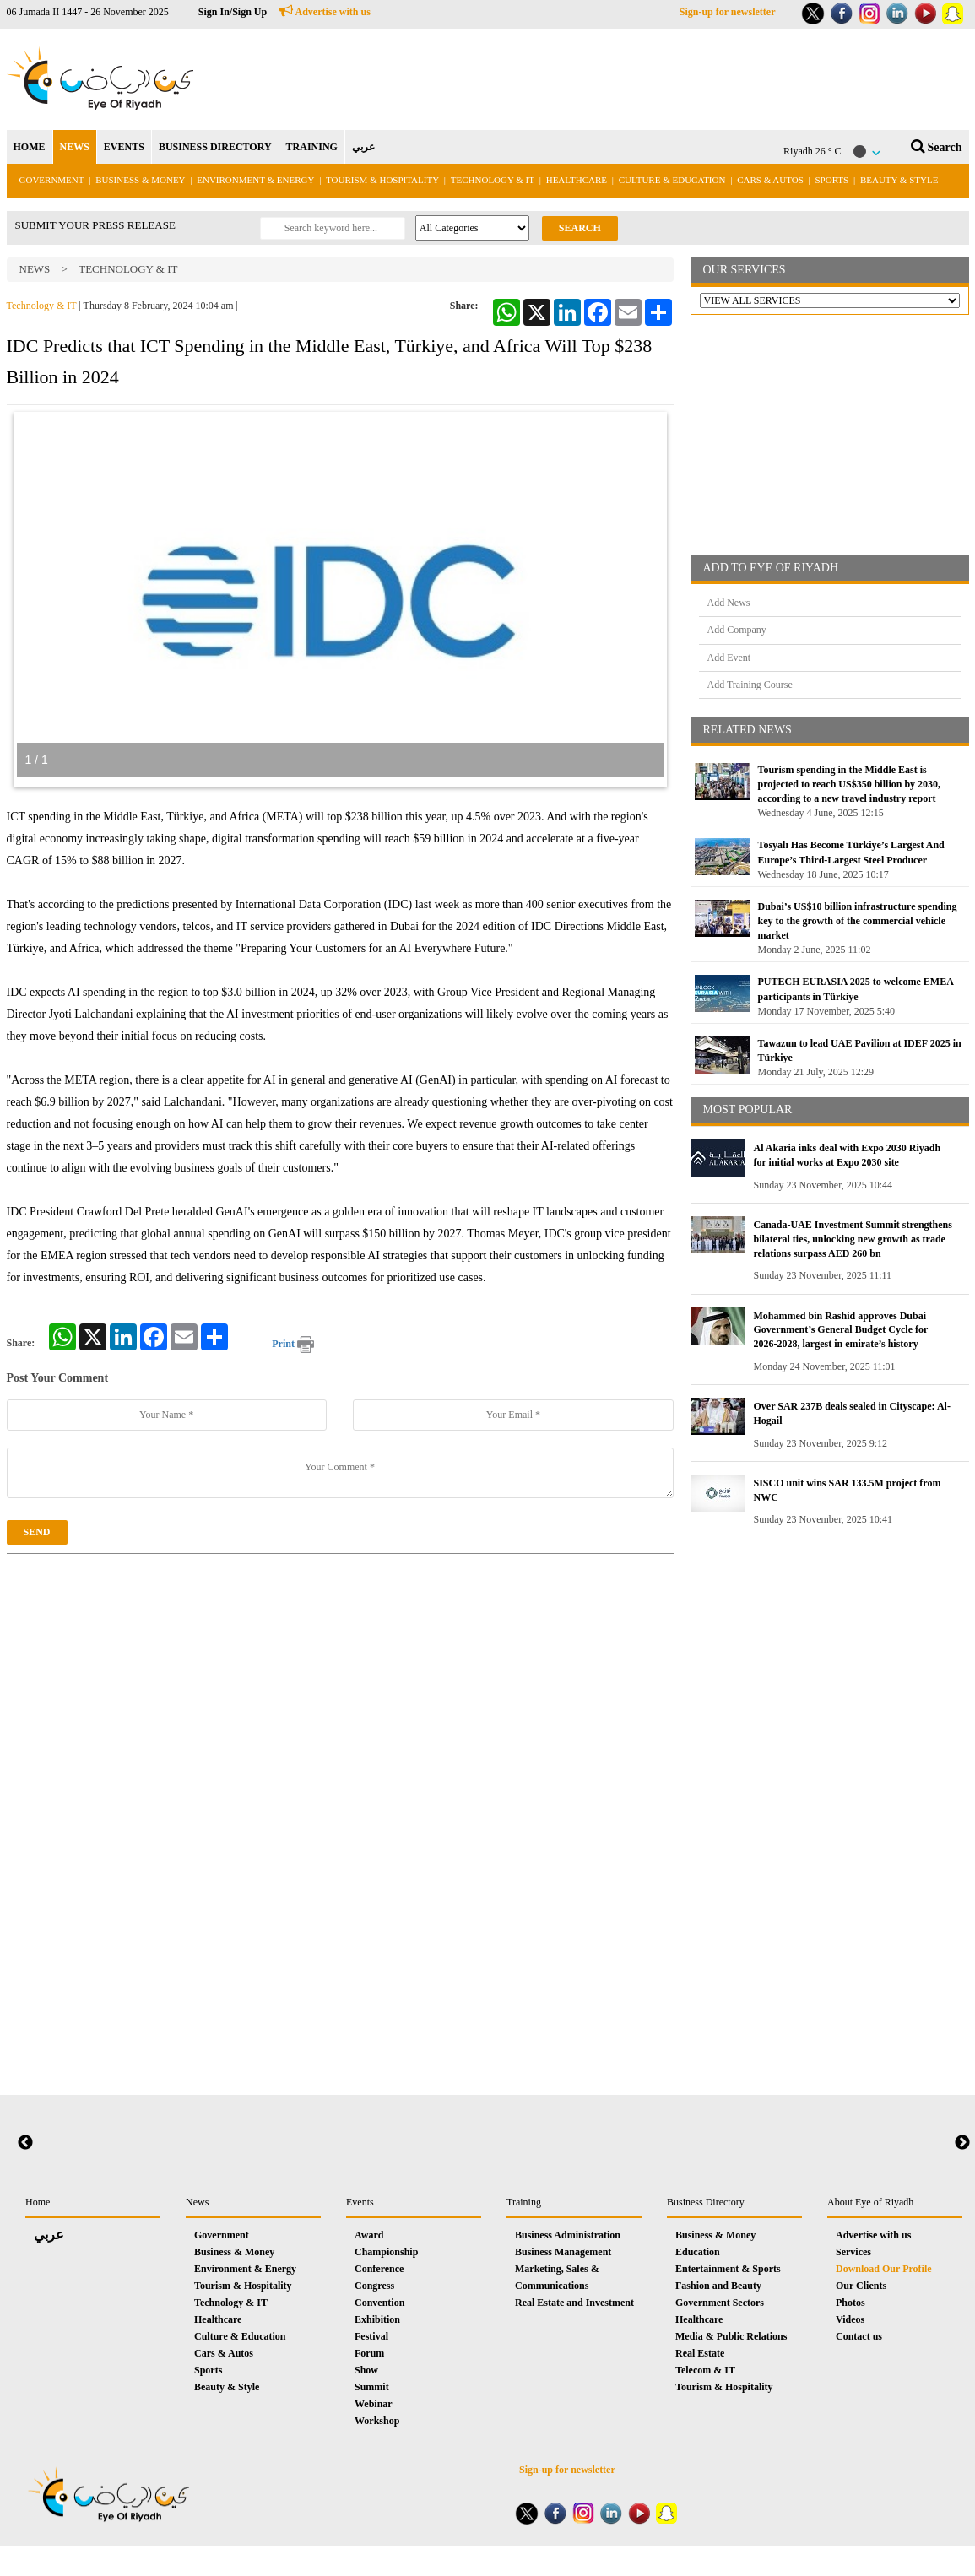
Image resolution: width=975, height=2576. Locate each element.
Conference (379, 2269)
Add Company (736, 630)
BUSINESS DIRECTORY (215, 147)
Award (369, 2235)
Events (360, 2202)
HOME (30, 147)
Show (366, 2370)
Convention (379, 2302)
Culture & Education (672, 180)
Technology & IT (492, 180)
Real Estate (699, 2353)
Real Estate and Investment (574, 2302)
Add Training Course (750, 684)
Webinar (374, 2404)
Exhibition (377, 2319)
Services (853, 2252)
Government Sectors (719, 2302)
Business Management (563, 2252)
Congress (374, 2286)
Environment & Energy (255, 180)
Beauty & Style (899, 180)
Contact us (859, 2336)
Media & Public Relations (731, 2336)
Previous (25, 2143)
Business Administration (567, 2235)
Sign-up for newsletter (728, 12)
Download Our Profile (884, 2269)
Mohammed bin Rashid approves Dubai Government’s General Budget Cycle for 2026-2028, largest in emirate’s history (841, 1330)
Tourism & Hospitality (382, 180)
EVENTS (124, 147)
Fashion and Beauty (718, 2286)
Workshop (377, 2421)
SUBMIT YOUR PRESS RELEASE (95, 225)
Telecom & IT (705, 2370)
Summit (372, 2387)
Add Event (729, 657)
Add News (728, 603)
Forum (369, 2353)
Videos (850, 2319)
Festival (371, 2336)
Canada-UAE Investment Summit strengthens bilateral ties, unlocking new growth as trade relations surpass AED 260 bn (853, 1239)
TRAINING (312, 147)
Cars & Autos (770, 180)
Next (962, 2143)
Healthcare (576, 180)
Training (523, 2202)
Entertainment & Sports (728, 2269)
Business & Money (140, 180)
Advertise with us (325, 12)
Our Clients (861, 2286)
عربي (363, 147)
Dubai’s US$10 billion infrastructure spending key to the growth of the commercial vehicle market (857, 921)
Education (697, 2252)
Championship (386, 2252)
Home (37, 2202)
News (35, 268)
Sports (832, 180)
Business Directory (706, 2202)
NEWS (74, 147)
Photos (850, 2302)
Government (51, 180)
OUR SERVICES (744, 269)
